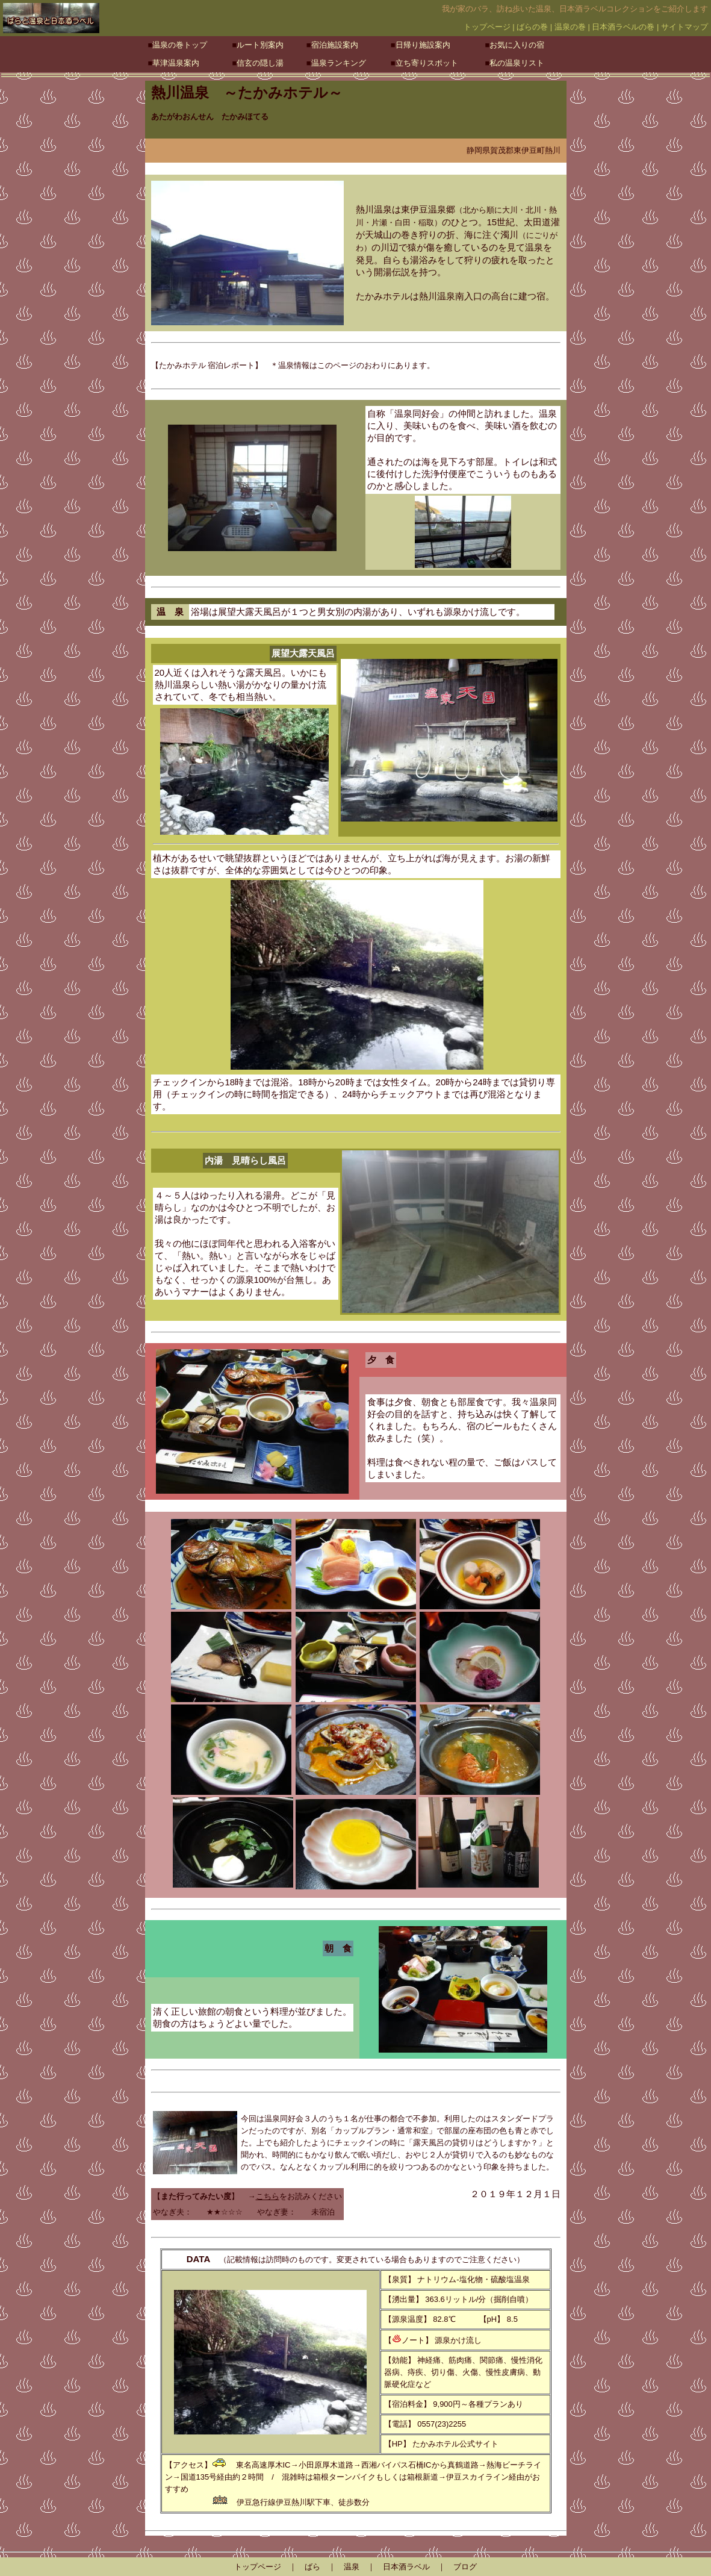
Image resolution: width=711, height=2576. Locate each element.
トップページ (257, 2566)
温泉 (351, 2566)
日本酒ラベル (406, 2566)
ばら (312, 2566)
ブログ (465, 2566)
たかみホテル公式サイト (455, 2443)
